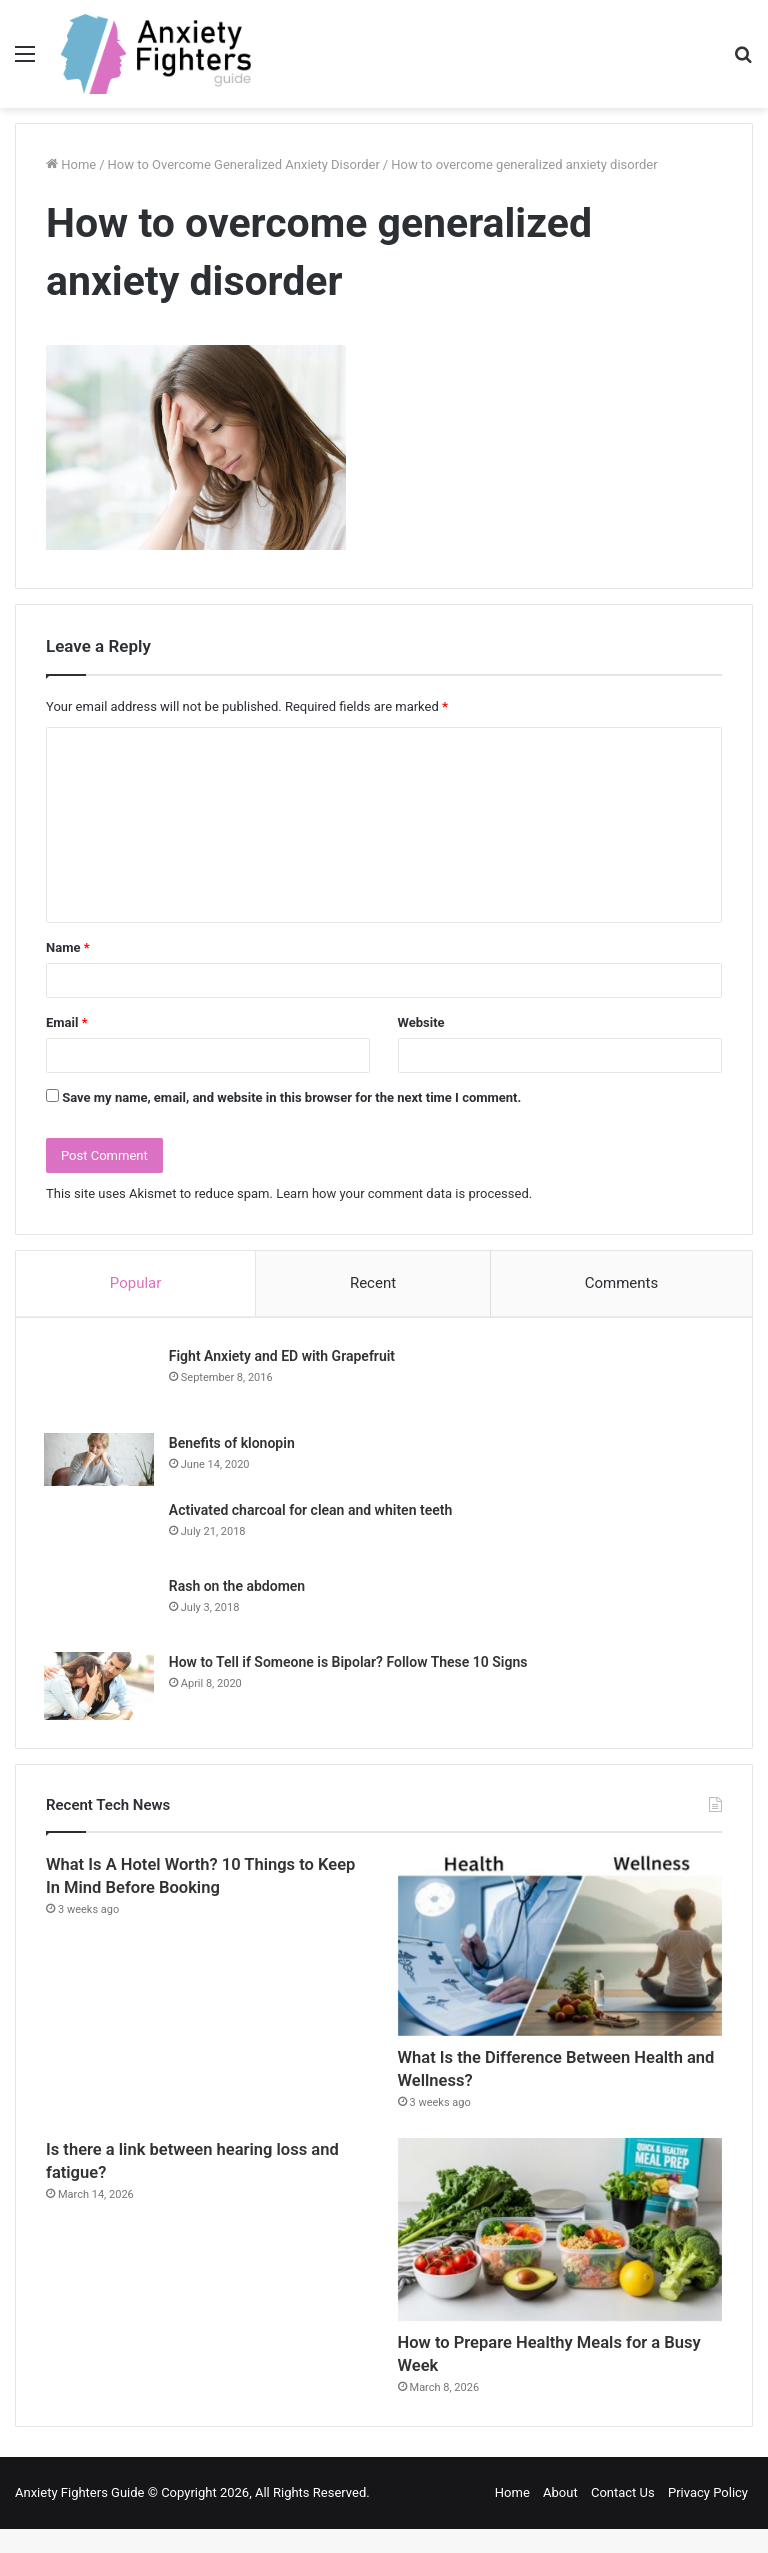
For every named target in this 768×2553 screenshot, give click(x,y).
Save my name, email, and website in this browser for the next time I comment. (291, 1097)
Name (68, 947)
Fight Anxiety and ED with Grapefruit (284, 1358)
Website (421, 1022)
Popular (136, 1283)
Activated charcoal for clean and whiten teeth (312, 1512)
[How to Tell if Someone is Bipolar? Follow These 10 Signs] (101, 1688)
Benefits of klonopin (234, 1446)
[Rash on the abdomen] (101, 1609)
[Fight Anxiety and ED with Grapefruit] (101, 1385)
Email (67, 1022)
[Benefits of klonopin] (101, 1462)
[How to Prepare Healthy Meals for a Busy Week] (560, 2243)
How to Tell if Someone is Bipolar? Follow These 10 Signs (350, 1664)
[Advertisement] (384, 258)
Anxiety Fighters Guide (80, 2516)
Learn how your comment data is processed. (404, 1193)
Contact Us (623, 2516)
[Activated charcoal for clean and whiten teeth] (101, 1533)
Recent (373, 1283)
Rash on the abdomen (239, 1588)
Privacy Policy (708, 2516)
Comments (622, 1283)
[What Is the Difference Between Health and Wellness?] (560, 1948)
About (560, 2516)
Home (512, 2516)
